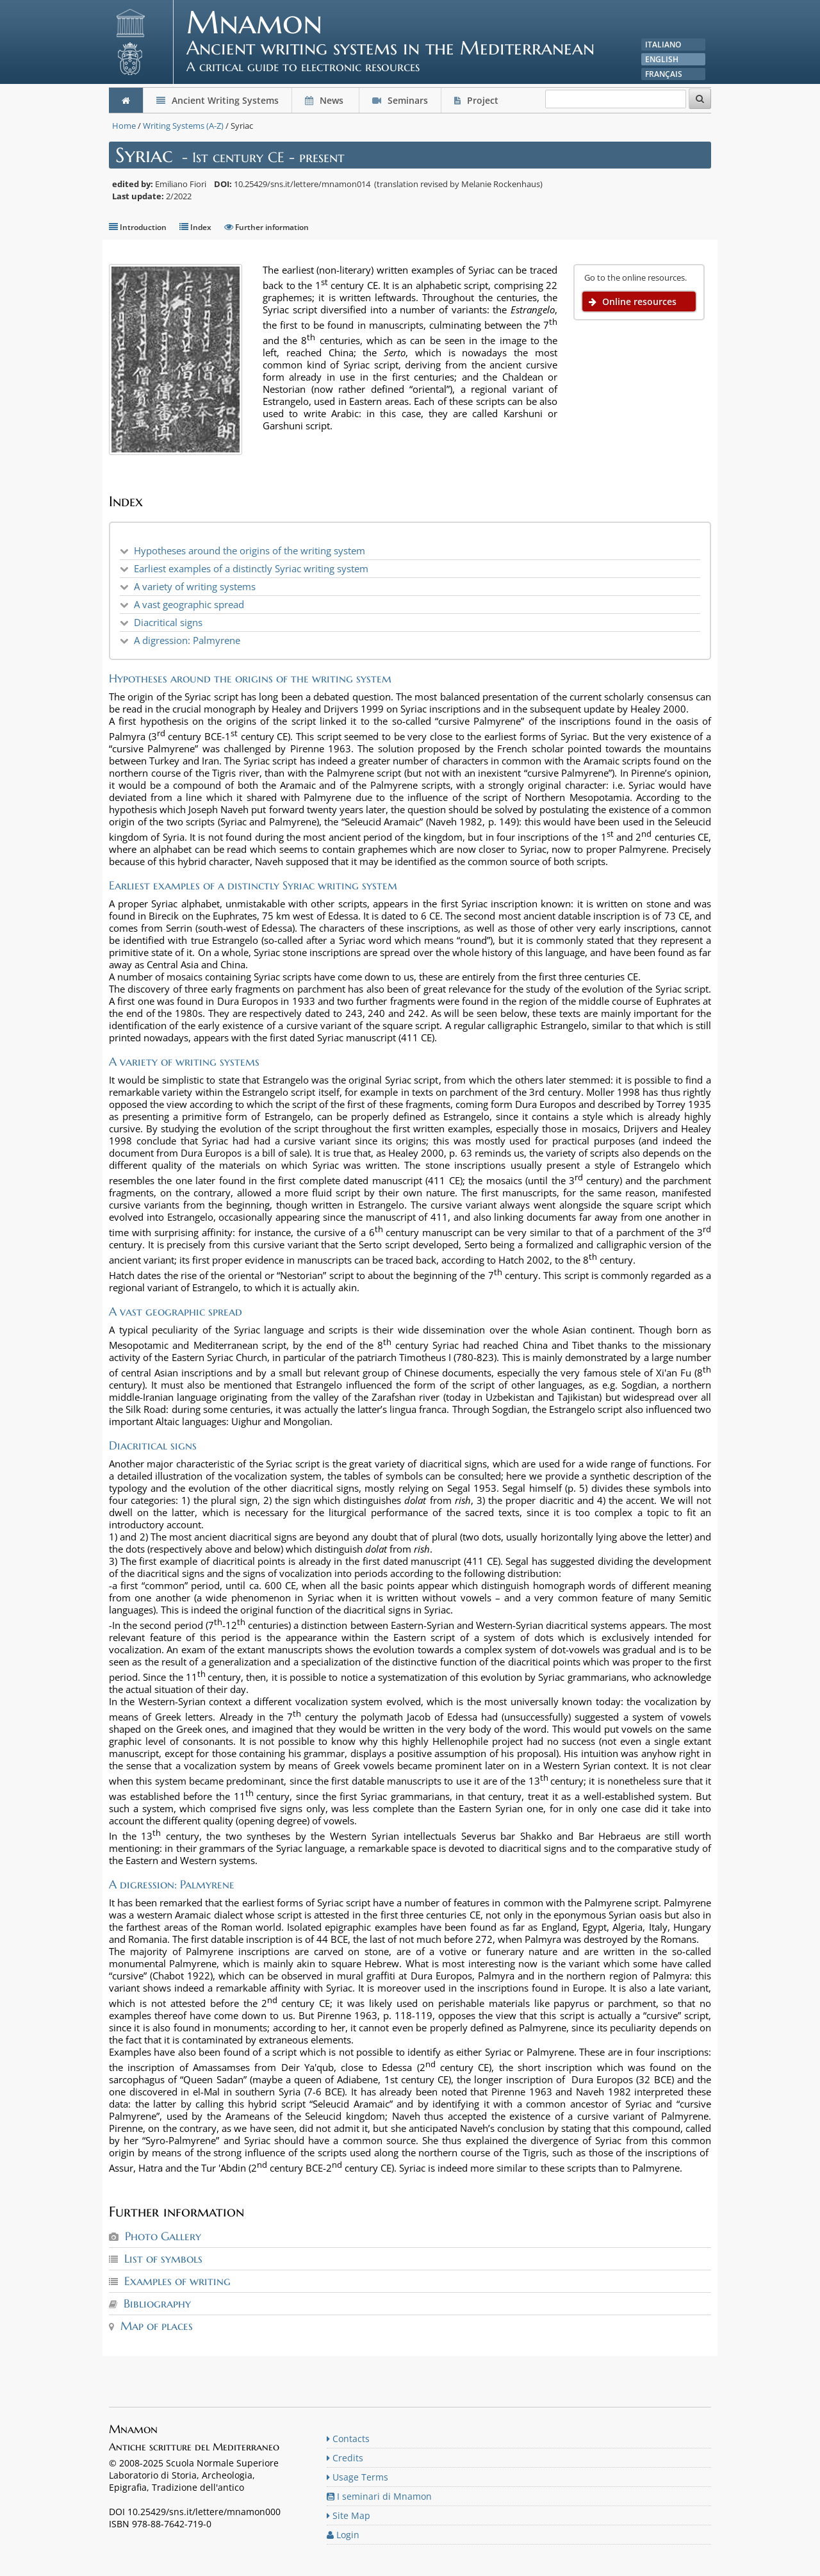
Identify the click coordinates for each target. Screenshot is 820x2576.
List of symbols (163, 2258)
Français (663, 74)
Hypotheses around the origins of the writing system (249, 550)
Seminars (400, 100)
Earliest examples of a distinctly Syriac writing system (251, 568)
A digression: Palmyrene (187, 640)
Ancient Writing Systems (217, 100)
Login (343, 2535)
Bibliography (157, 2303)
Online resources (632, 301)
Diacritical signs (168, 622)
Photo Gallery (163, 2236)
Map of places (156, 2325)
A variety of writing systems (195, 586)
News (325, 100)
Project (477, 100)
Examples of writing (177, 2281)
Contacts (348, 2438)
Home (124, 125)
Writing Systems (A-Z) (183, 125)
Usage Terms (357, 2477)
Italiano (663, 44)
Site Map (348, 2515)
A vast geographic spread (189, 604)
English (661, 59)
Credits (345, 2458)
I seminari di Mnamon (379, 2496)
